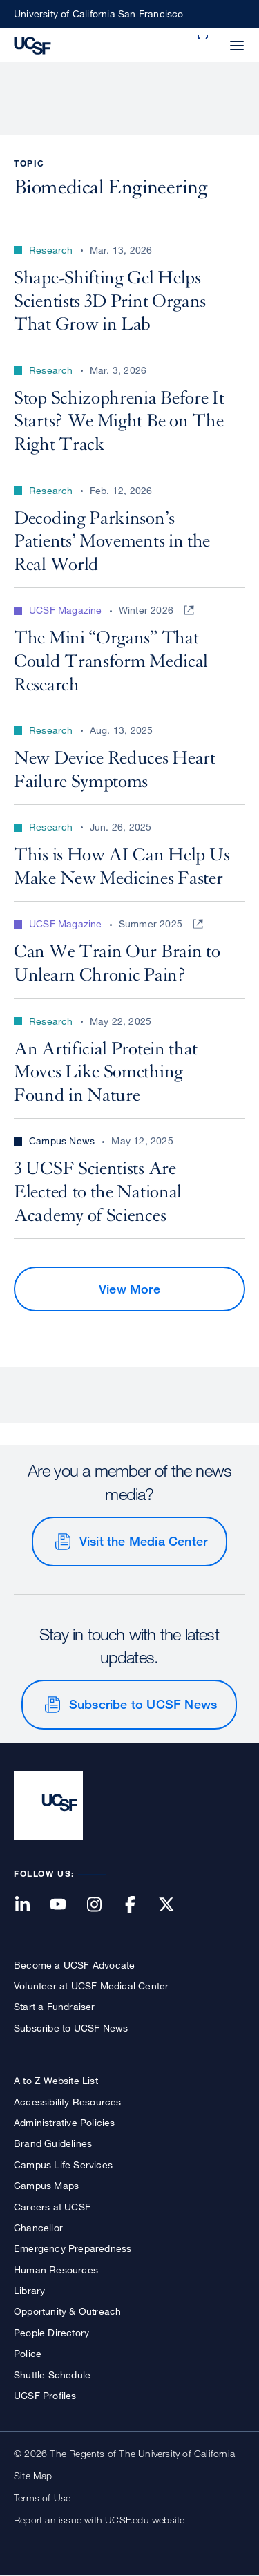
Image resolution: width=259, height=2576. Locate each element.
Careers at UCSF (52, 2207)
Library (29, 2290)
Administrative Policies (64, 2122)
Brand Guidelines (53, 2143)
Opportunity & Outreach (67, 2311)
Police (27, 2353)
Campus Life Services (63, 2164)
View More (129, 1288)
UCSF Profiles (45, 2395)
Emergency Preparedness (72, 2248)
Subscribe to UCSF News (143, 1704)
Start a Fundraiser (54, 2006)
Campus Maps (46, 2185)
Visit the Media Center (143, 1541)
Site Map (33, 2475)
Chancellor (38, 2227)
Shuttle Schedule (52, 2374)
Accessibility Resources (68, 2102)
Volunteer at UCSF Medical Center (91, 1985)
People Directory (51, 2332)
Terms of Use (42, 2497)
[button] (204, 37)
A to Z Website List (56, 2080)
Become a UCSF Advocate (74, 1965)
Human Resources (56, 2269)
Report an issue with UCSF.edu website (99, 2520)
